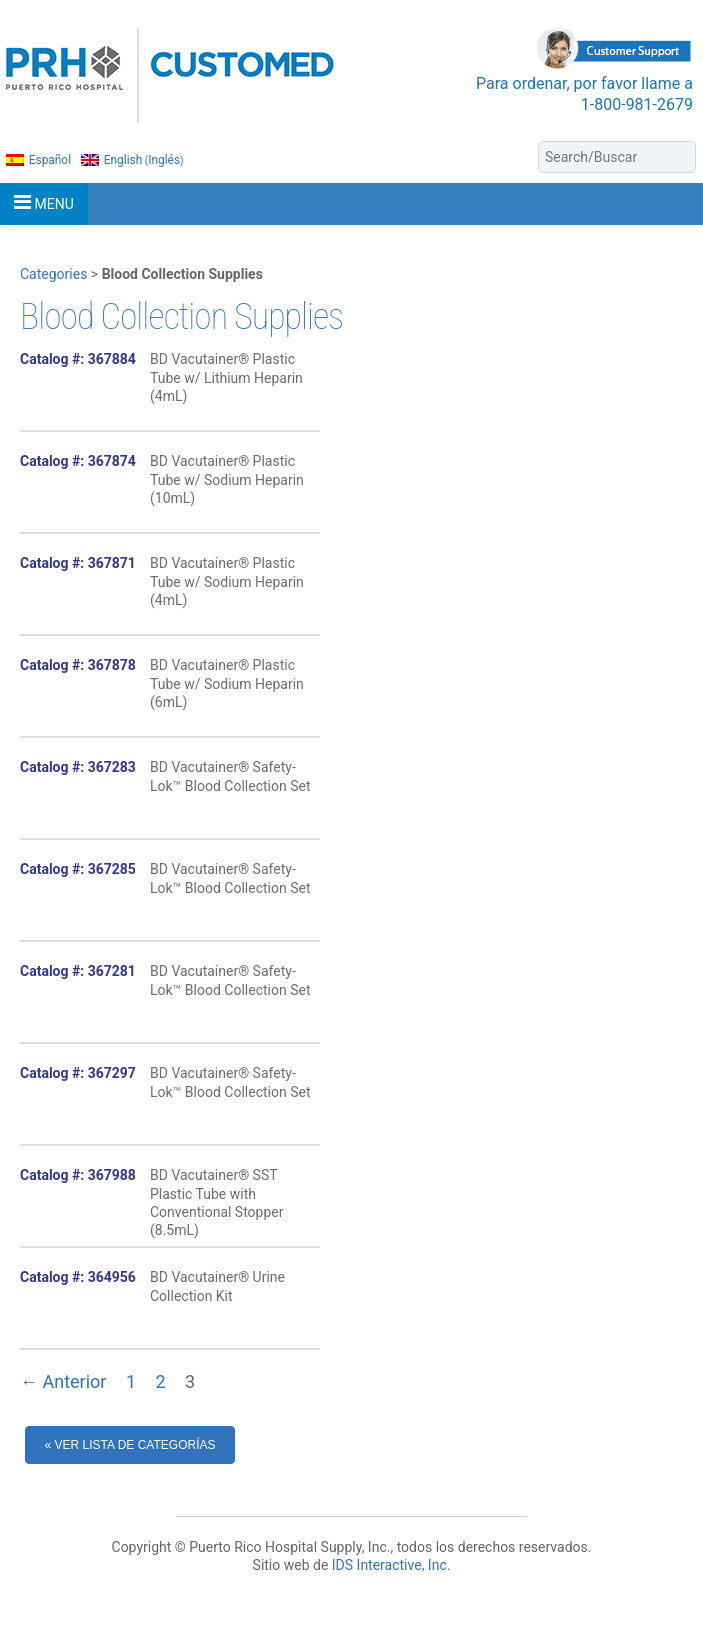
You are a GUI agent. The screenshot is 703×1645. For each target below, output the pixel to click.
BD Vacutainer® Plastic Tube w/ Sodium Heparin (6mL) (227, 683)
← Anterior (63, 1381)
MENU (44, 202)
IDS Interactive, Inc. (391, 1565)
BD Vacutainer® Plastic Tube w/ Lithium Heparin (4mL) (226, 377)
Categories (53, 274)
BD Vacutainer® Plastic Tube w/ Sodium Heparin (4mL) (227, 581)
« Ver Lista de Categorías (130, 1445)
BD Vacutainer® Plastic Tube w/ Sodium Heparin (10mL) (227, 479)
